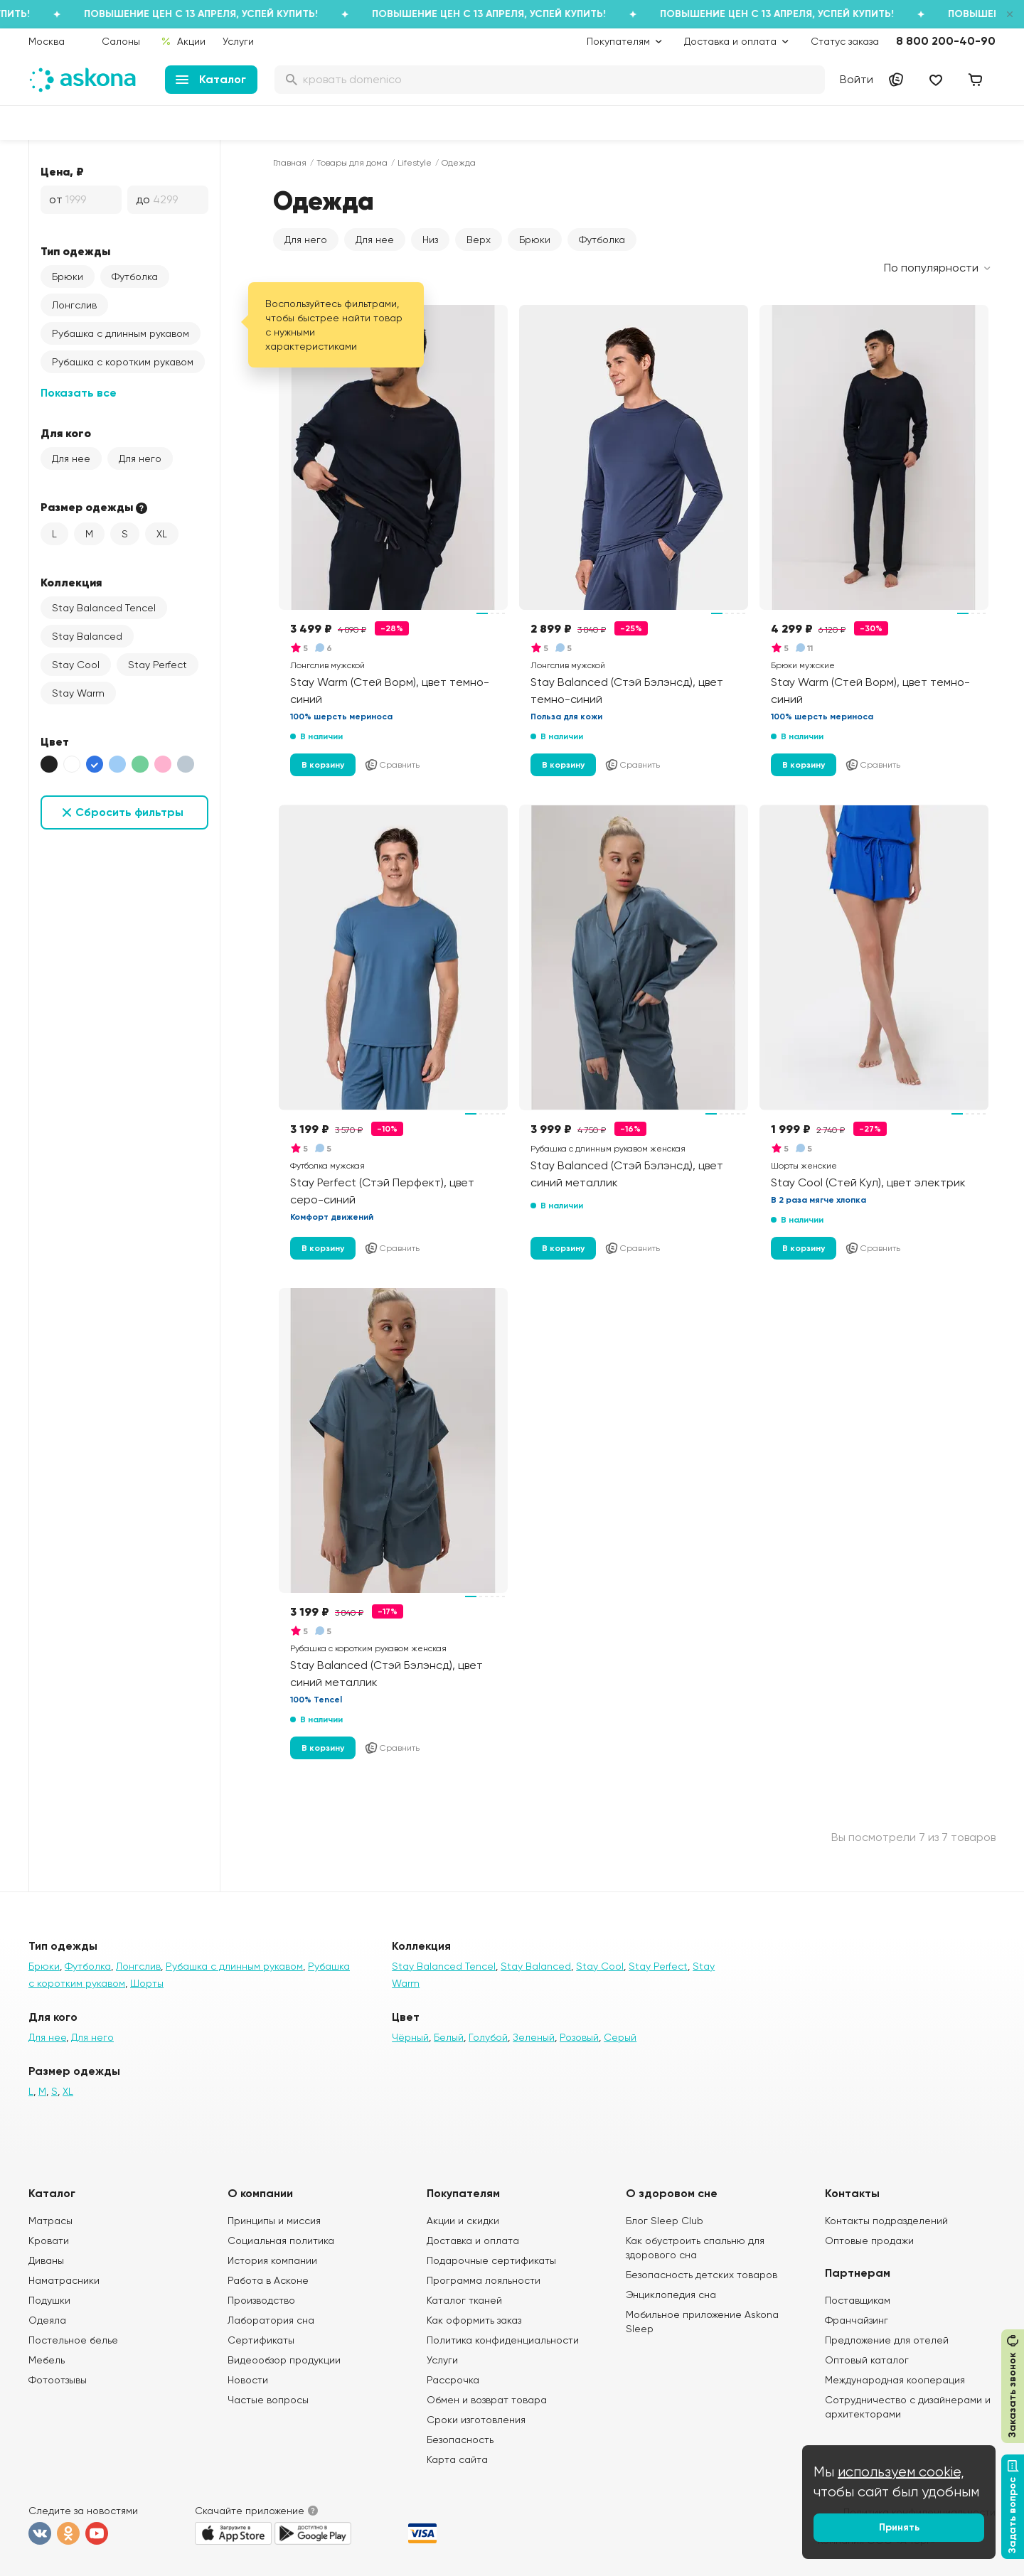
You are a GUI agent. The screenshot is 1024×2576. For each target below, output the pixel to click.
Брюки (67, 276)
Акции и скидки (463, 2220)
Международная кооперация (895, 2380)
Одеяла (47, 2320)
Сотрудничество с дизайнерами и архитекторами (908, 2407)
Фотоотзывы (57, 2380)
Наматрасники (64, 2280)
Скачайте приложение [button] (249, 2510)
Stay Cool (76, 664)
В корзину (323, 765)
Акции (183, 41)
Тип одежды (75, 251)
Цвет (55, 741)
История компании (272, 2260)
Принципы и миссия (274, 2220)
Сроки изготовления (476, 2419)
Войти (856, 79)
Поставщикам (857, 2300)
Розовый (579, 2037)
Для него (140, 458)
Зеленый (534, 2037)
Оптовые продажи (869, 2240)
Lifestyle (415, 163)
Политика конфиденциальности (503, 2340)
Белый (449, 2037)
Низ (430, 239)
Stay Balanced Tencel (104, 607)
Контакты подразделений (886, 2220)
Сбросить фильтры (129, 812)
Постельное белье (73, 2340)
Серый (620, 2037)
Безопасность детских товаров (701, 2274)
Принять (899, 2527)
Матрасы (50, 2220)
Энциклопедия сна (671, 2294)
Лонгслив (74, 305)
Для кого (66, 433)
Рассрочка (453, 2380)
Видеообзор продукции (284, 2360)
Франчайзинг (856, 2320)
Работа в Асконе (268, 2280)
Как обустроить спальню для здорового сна (695, 2247)
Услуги (238, 41)
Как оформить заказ (474, 2320)
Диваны (46, 2260)
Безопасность (460, 2439)
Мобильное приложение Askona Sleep (702, 2321)
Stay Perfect (157, 664)
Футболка (135, 276)
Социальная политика (281, 2240)
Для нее (71, 458)
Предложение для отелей (887, 2340)
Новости (248, 2380)
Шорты (147, 1983)
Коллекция (71, 582)
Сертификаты (261, 2340)
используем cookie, (901, 2472)
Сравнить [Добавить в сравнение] (392, 765)
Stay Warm (78, 693)
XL (161, 534)
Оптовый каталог (867, 2360)
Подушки (49, 2300)
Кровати (48, 2240)
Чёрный (410, 2037)
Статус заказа (845, 41)
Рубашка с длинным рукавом (120, 333)
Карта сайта (457, 2459)
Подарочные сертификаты (491, 2260)
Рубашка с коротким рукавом (122, 361)
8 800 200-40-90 (946, 41)
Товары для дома (352, 163)
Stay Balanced (87, 636)
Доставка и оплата (473, 2240)
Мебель (46, 2360)
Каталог (211, 79)
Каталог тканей (464, 2300)
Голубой (488, 2037)
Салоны (121, 41)
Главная (289, 163)
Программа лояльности (483, 2280)
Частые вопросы (268, 2399)
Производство (261, 2300)
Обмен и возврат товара (487, 2399)
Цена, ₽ (62, 171)
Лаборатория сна (271, 2320)
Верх (478, 239)
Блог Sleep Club (664, 2220)
